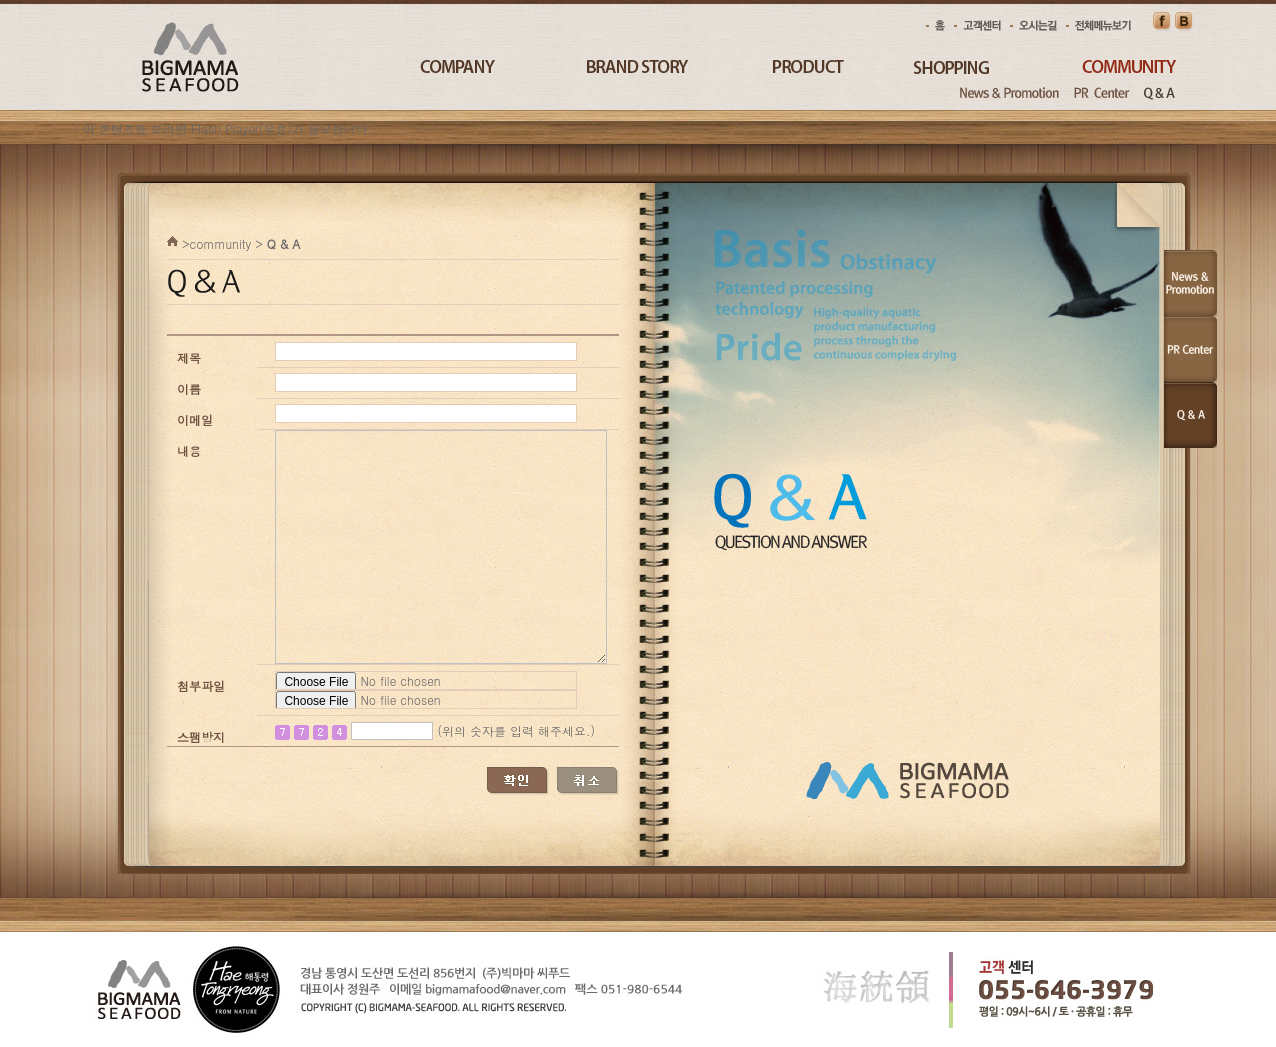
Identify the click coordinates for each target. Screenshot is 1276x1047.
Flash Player (225, 128)
